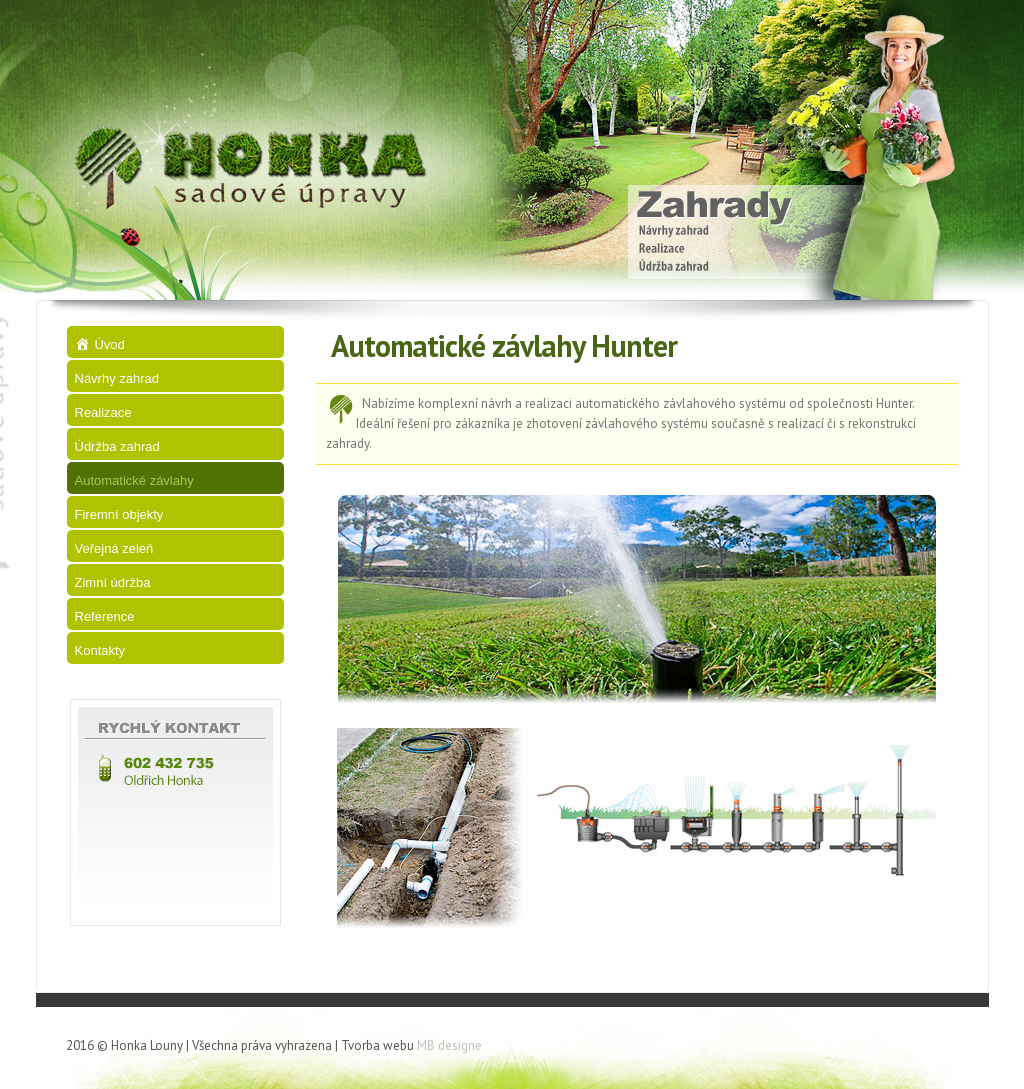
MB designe (449, 1045)
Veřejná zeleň (114, 548)
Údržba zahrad (117, 446)
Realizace (103, 412)
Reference (105, 616)
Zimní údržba (113, 582)
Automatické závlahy (134, 480)
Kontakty (100, 650)
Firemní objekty (119, 514)
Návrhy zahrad (117, 378)
